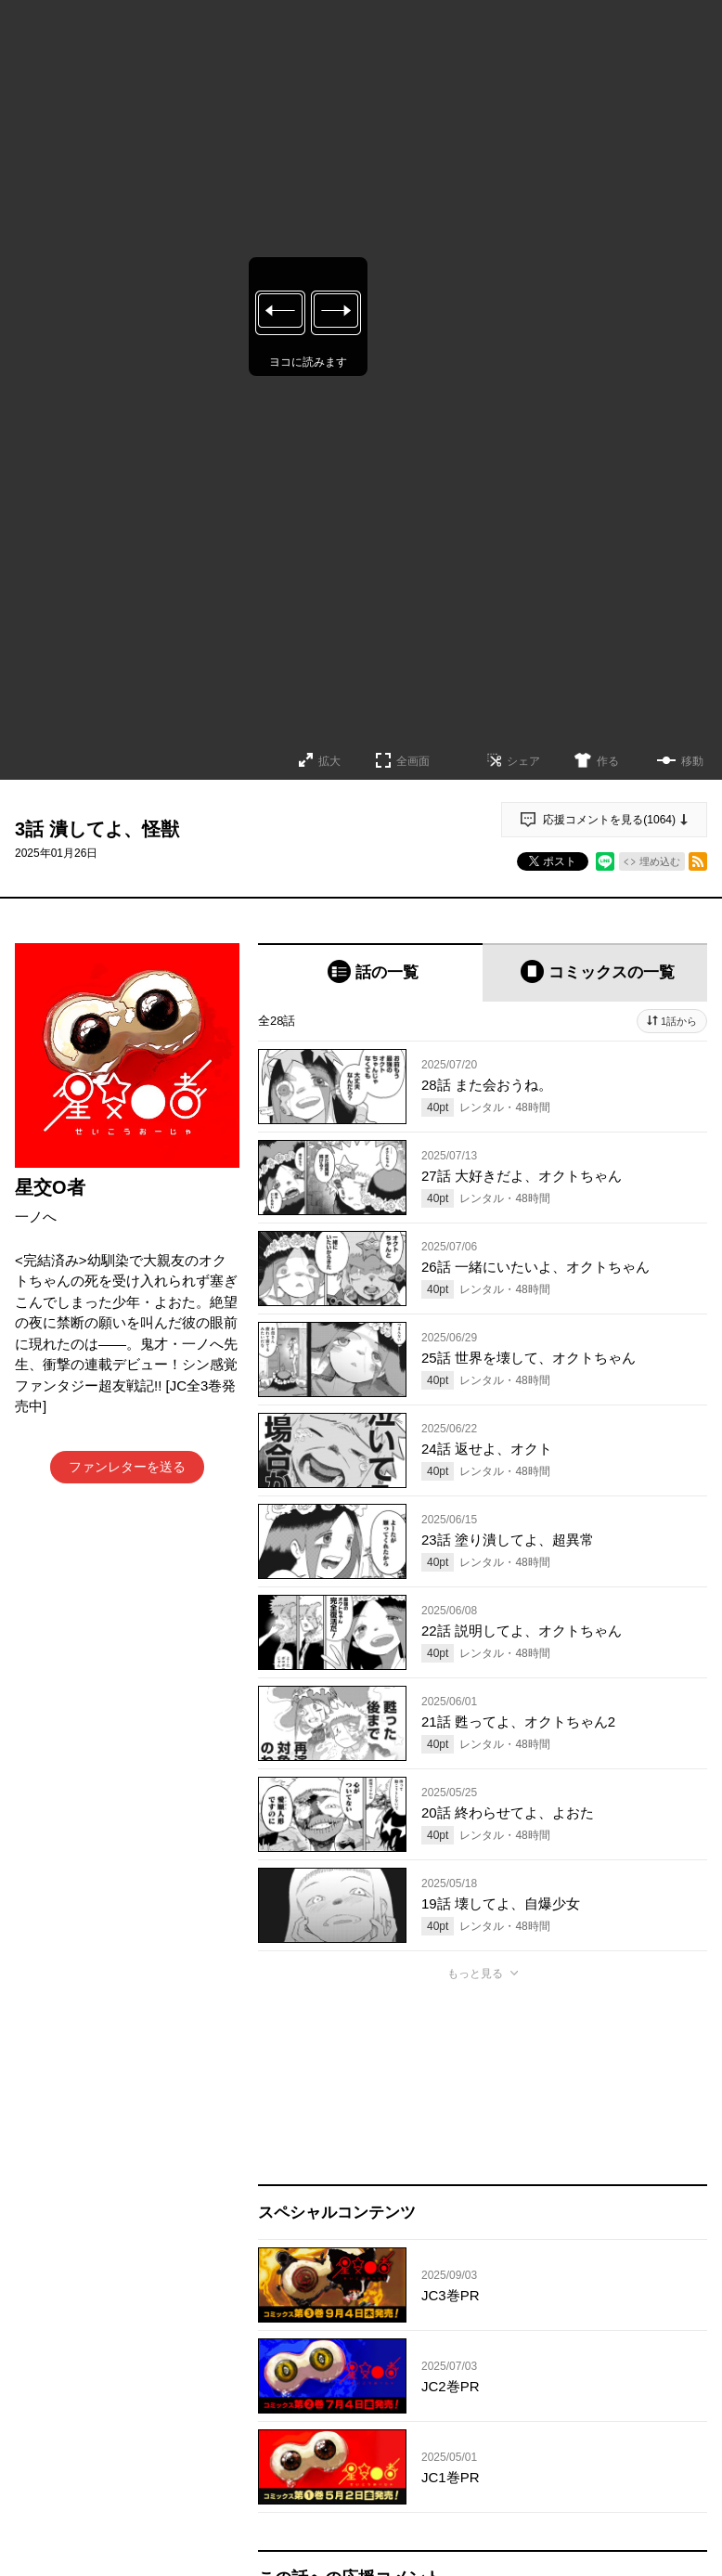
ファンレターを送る (127, 1466)
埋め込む (659, 861)
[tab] (370, 972)
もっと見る (475, 1973)
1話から (679, 1021)
